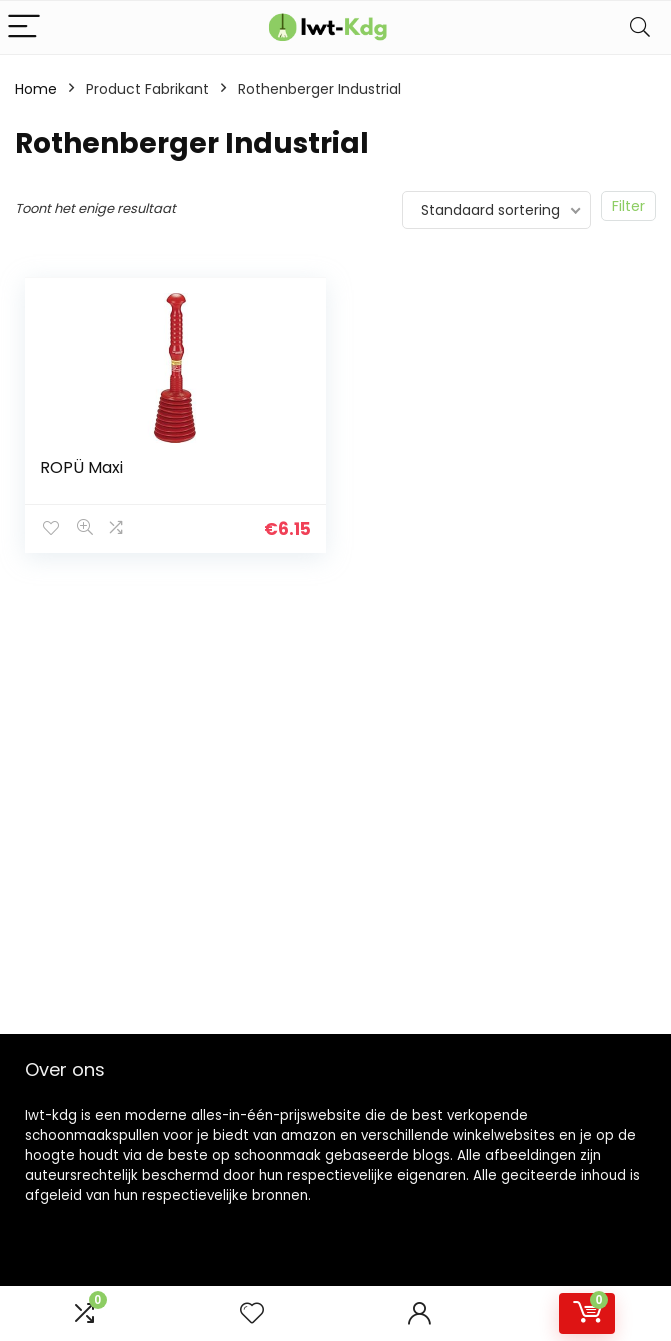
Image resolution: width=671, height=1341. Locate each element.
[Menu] (24, 27)
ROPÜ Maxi (81, 467)
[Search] (640, 27)
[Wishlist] (252, 1313)
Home (36, 89)
